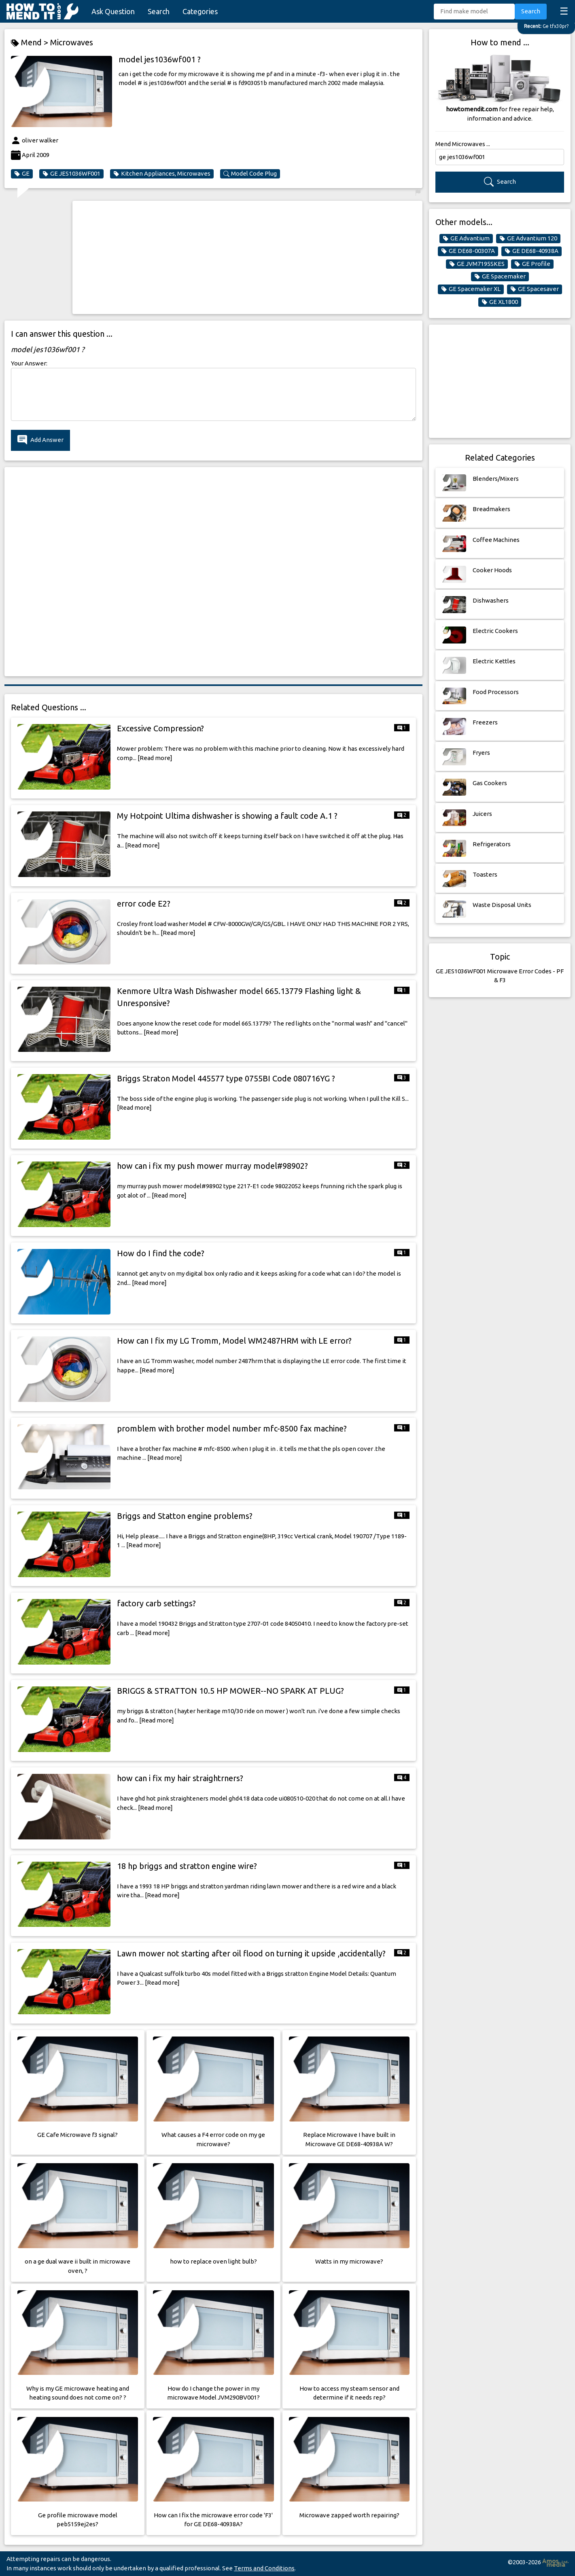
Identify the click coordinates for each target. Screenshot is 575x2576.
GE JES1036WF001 (71, 173)
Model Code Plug (250, 173)
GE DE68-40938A (531, 251)
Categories (200, 11)
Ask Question (113, 11)
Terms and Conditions (264, 2568)
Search (159, 11)
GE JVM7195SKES (477, 264)
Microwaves (71, 42)
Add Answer (40, 440)
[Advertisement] (247, 257)
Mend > (30, 43)
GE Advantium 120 (528, 238)
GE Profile (532, 264)
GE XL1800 (500, 302)
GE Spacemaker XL (471, 289)
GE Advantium (466, 238)
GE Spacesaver (534, 289)
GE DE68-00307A (468, 251)
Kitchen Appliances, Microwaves (161, 173)
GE (22, 173)
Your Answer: (29, 363)
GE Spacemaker (500, 276)
